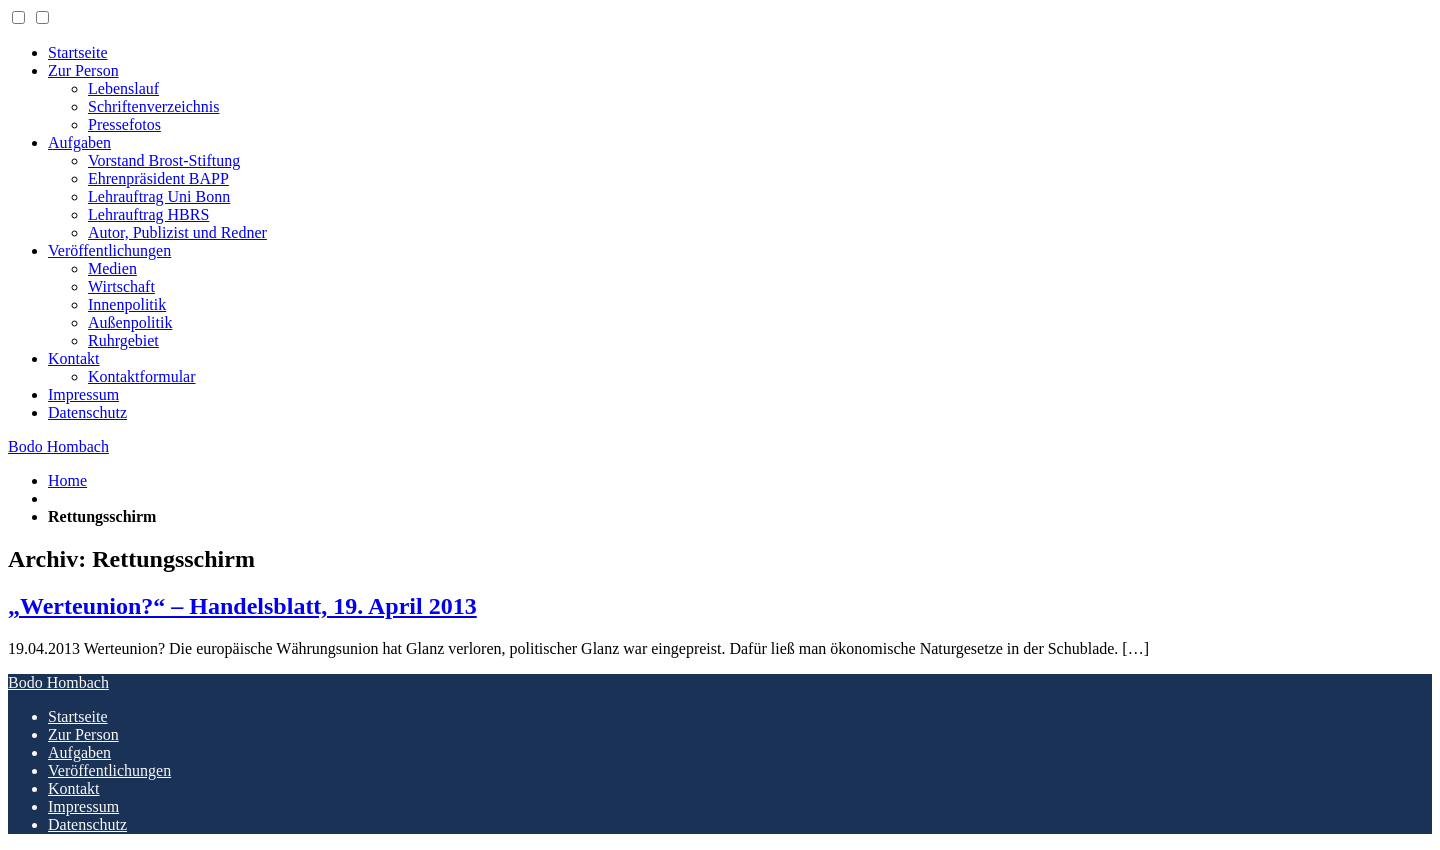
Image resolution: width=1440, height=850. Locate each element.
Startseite (78, 52)
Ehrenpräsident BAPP (158, 178)
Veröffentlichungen (109, 250)
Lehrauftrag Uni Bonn (159, 196)
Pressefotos (124, 124)
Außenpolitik (130, 322)
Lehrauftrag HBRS (148, 214)
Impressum (83, 394)
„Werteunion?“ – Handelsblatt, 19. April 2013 (242, 606)
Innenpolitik (127, 304)
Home (67, 480)
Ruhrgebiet (123, 340)
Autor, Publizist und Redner (177, 232)
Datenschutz (87, 412)
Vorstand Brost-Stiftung (164, 160)
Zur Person (83, 70)
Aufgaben (79, 142)
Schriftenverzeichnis (154, 106)
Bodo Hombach (58, 446)
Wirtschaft (121, 286)
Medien (112, 268)
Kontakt (74, 358)
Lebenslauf (123, 88)
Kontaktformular (142, 376)
